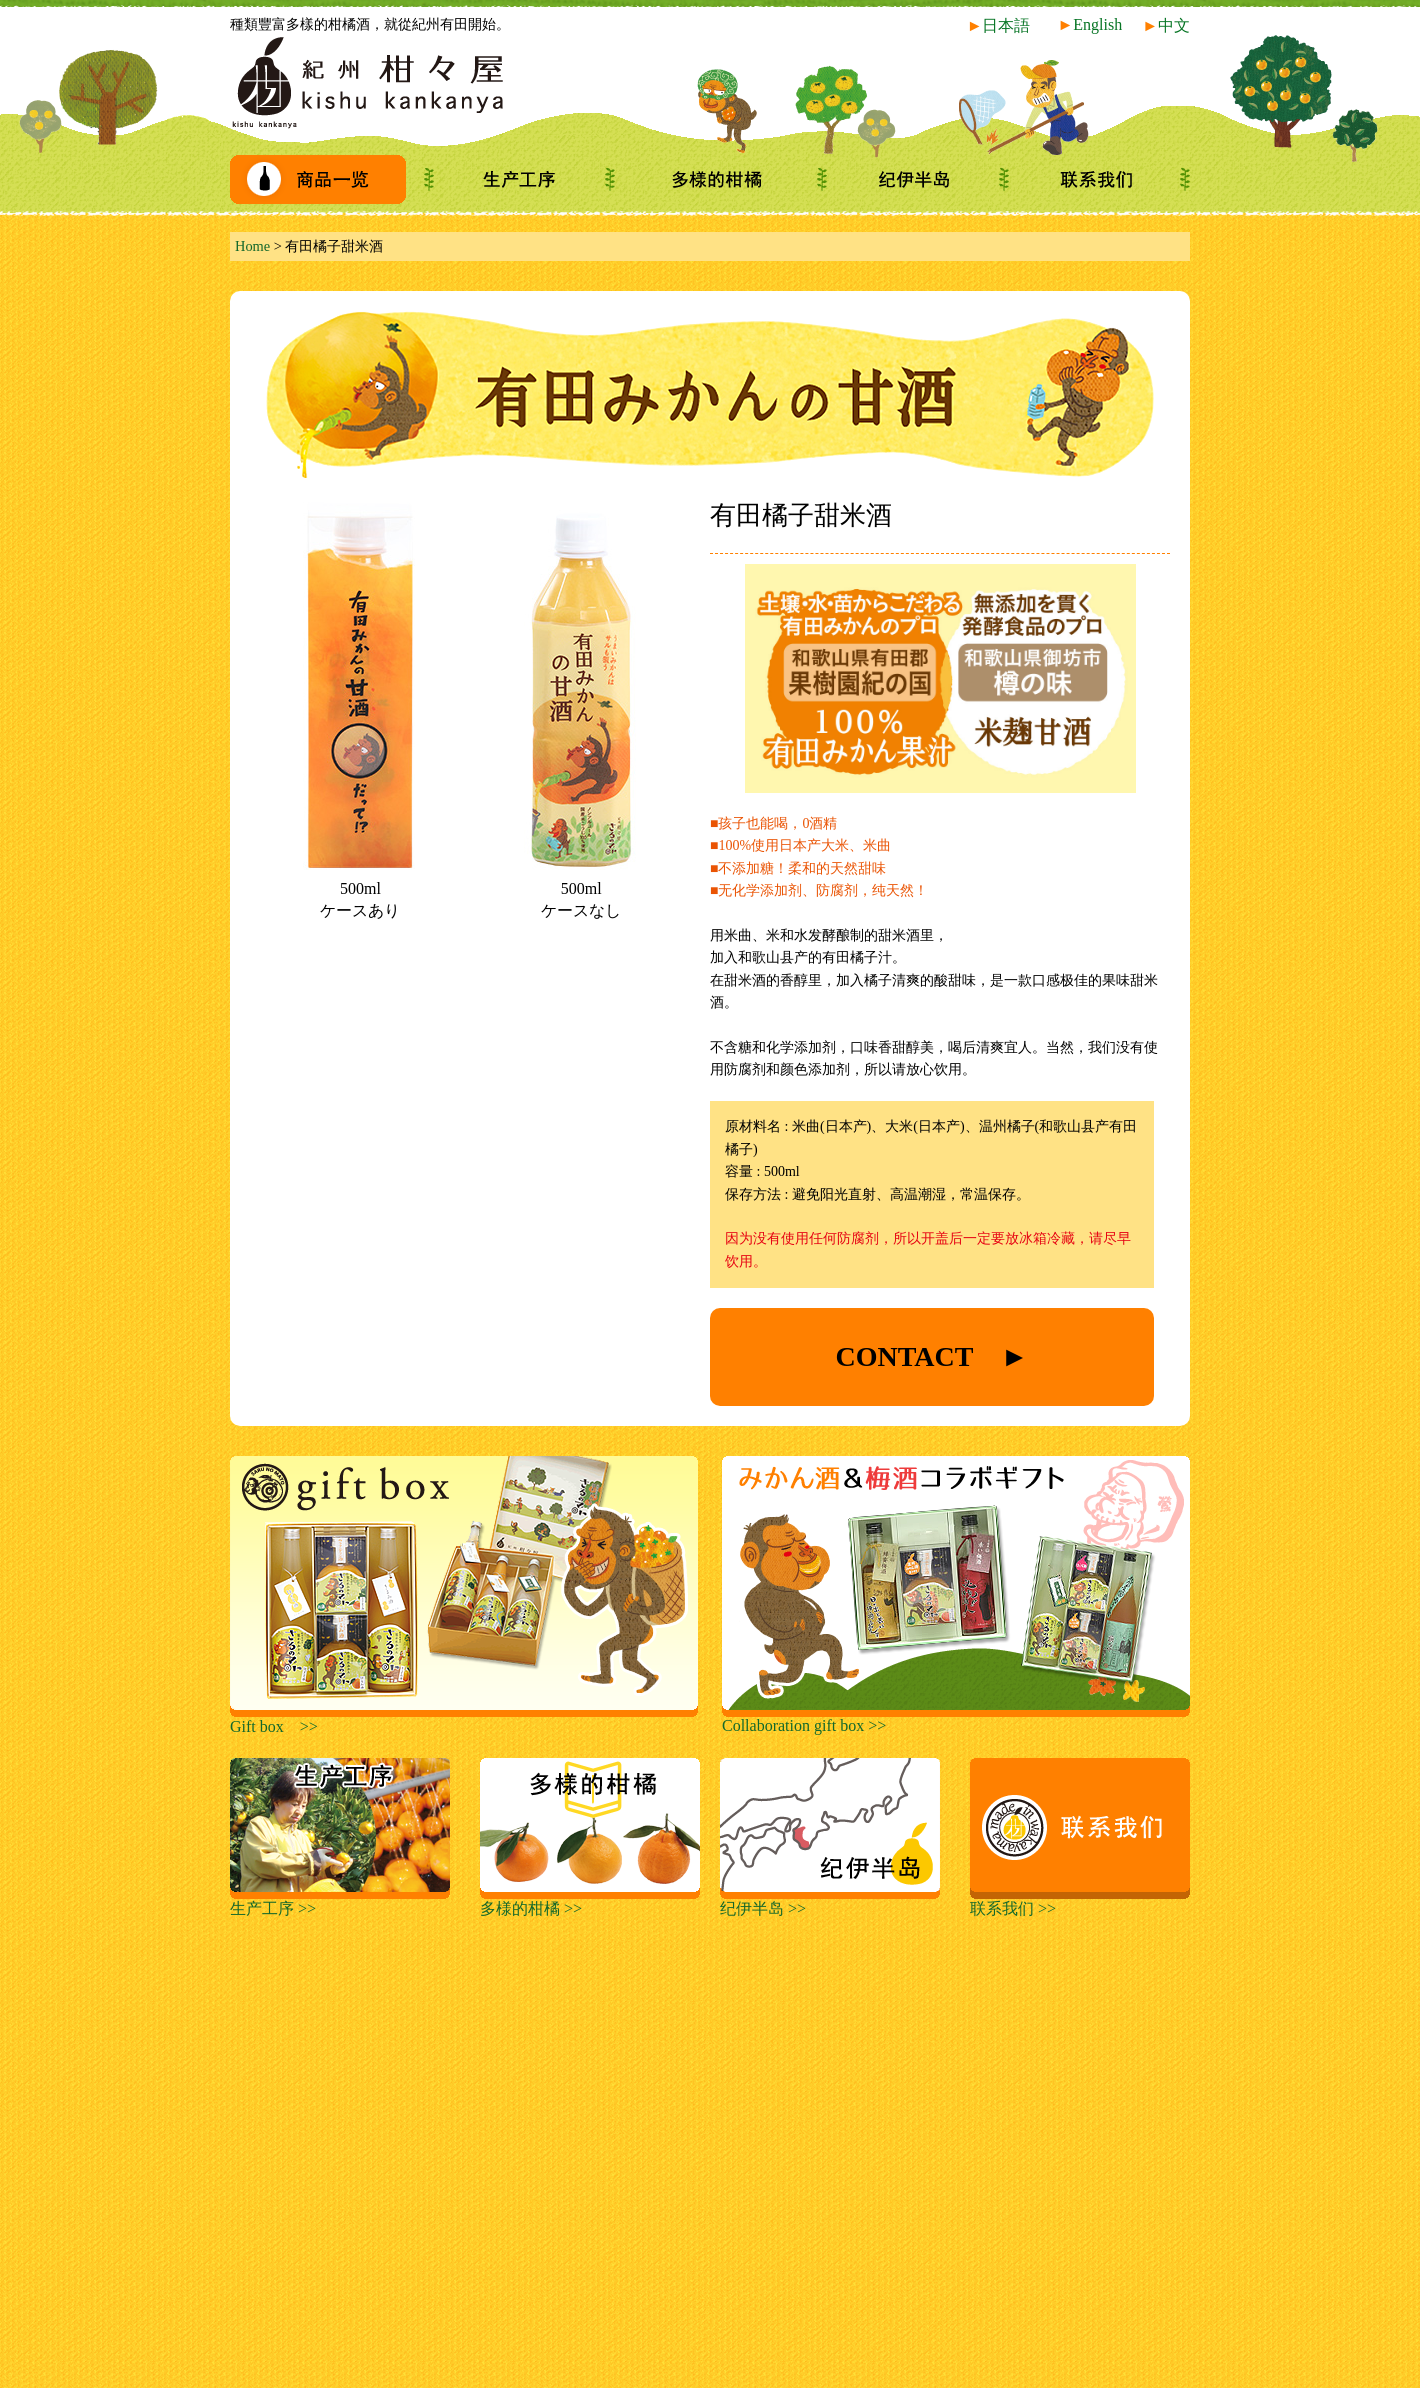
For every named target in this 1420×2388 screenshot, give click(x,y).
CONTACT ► (931, 1356)
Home (252, 246)
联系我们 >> (1080, 1901)
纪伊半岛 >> (830, 1901)
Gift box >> (464, 1719)
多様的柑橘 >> (590, 1901)
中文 (1166, 25)
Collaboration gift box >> (956, 1718)
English (1089, 24)
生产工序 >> (340, 1901)
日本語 (999, 25)
